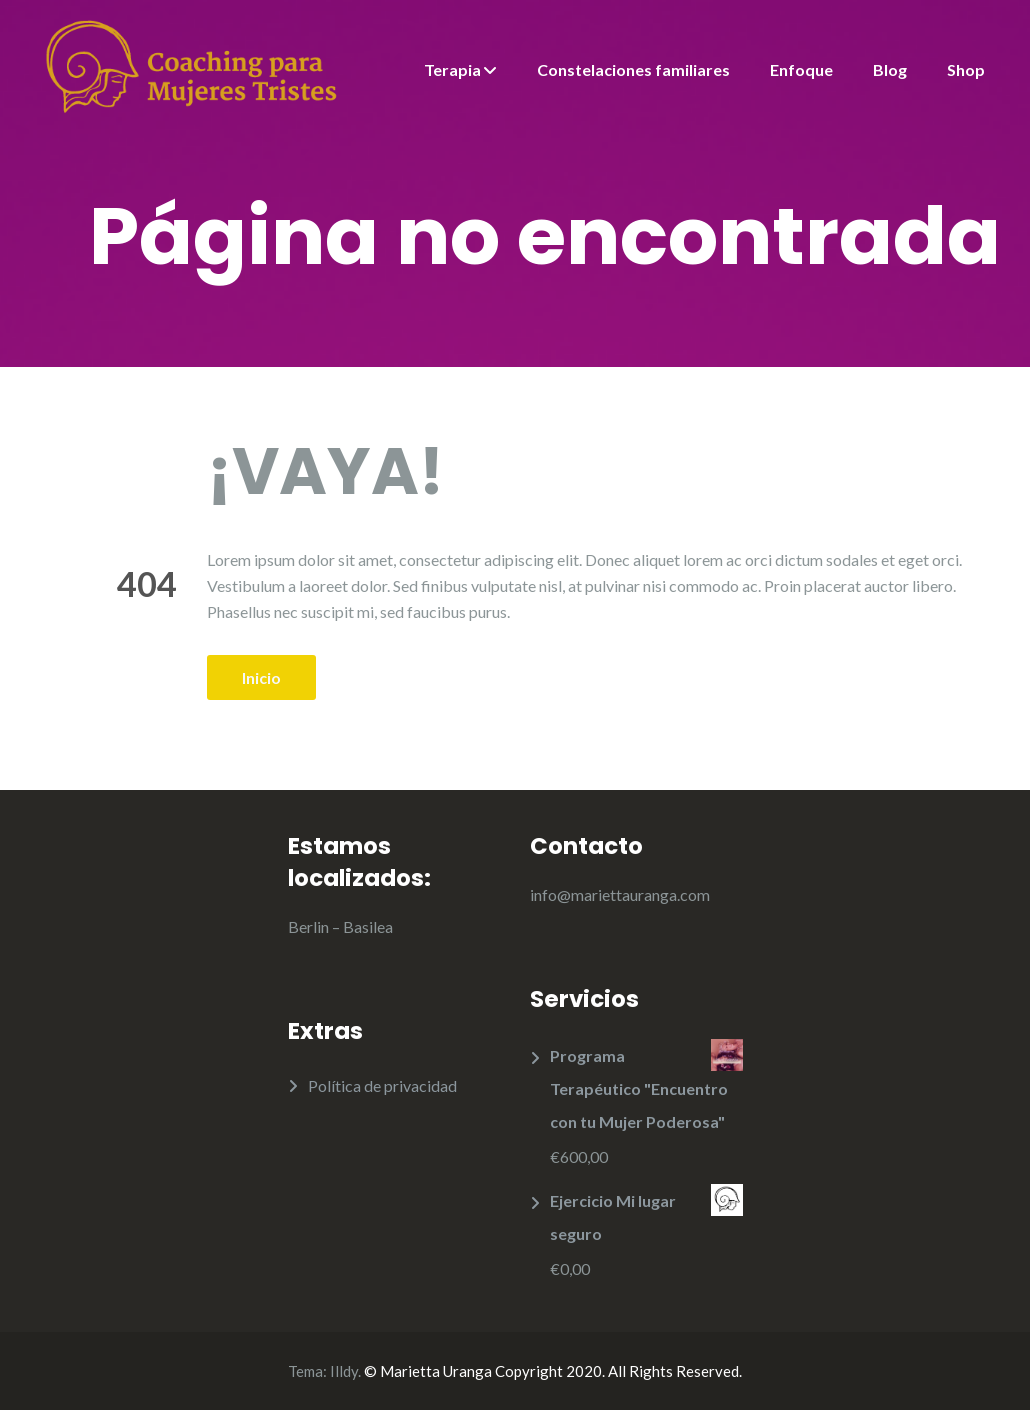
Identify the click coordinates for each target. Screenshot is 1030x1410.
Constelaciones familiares (633, 69)
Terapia (452, 69)
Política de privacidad (382, 1085)
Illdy (344, 1371)
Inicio (261, 677)
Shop (966, 69)
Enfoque (801, 69)
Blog (890, 69)
